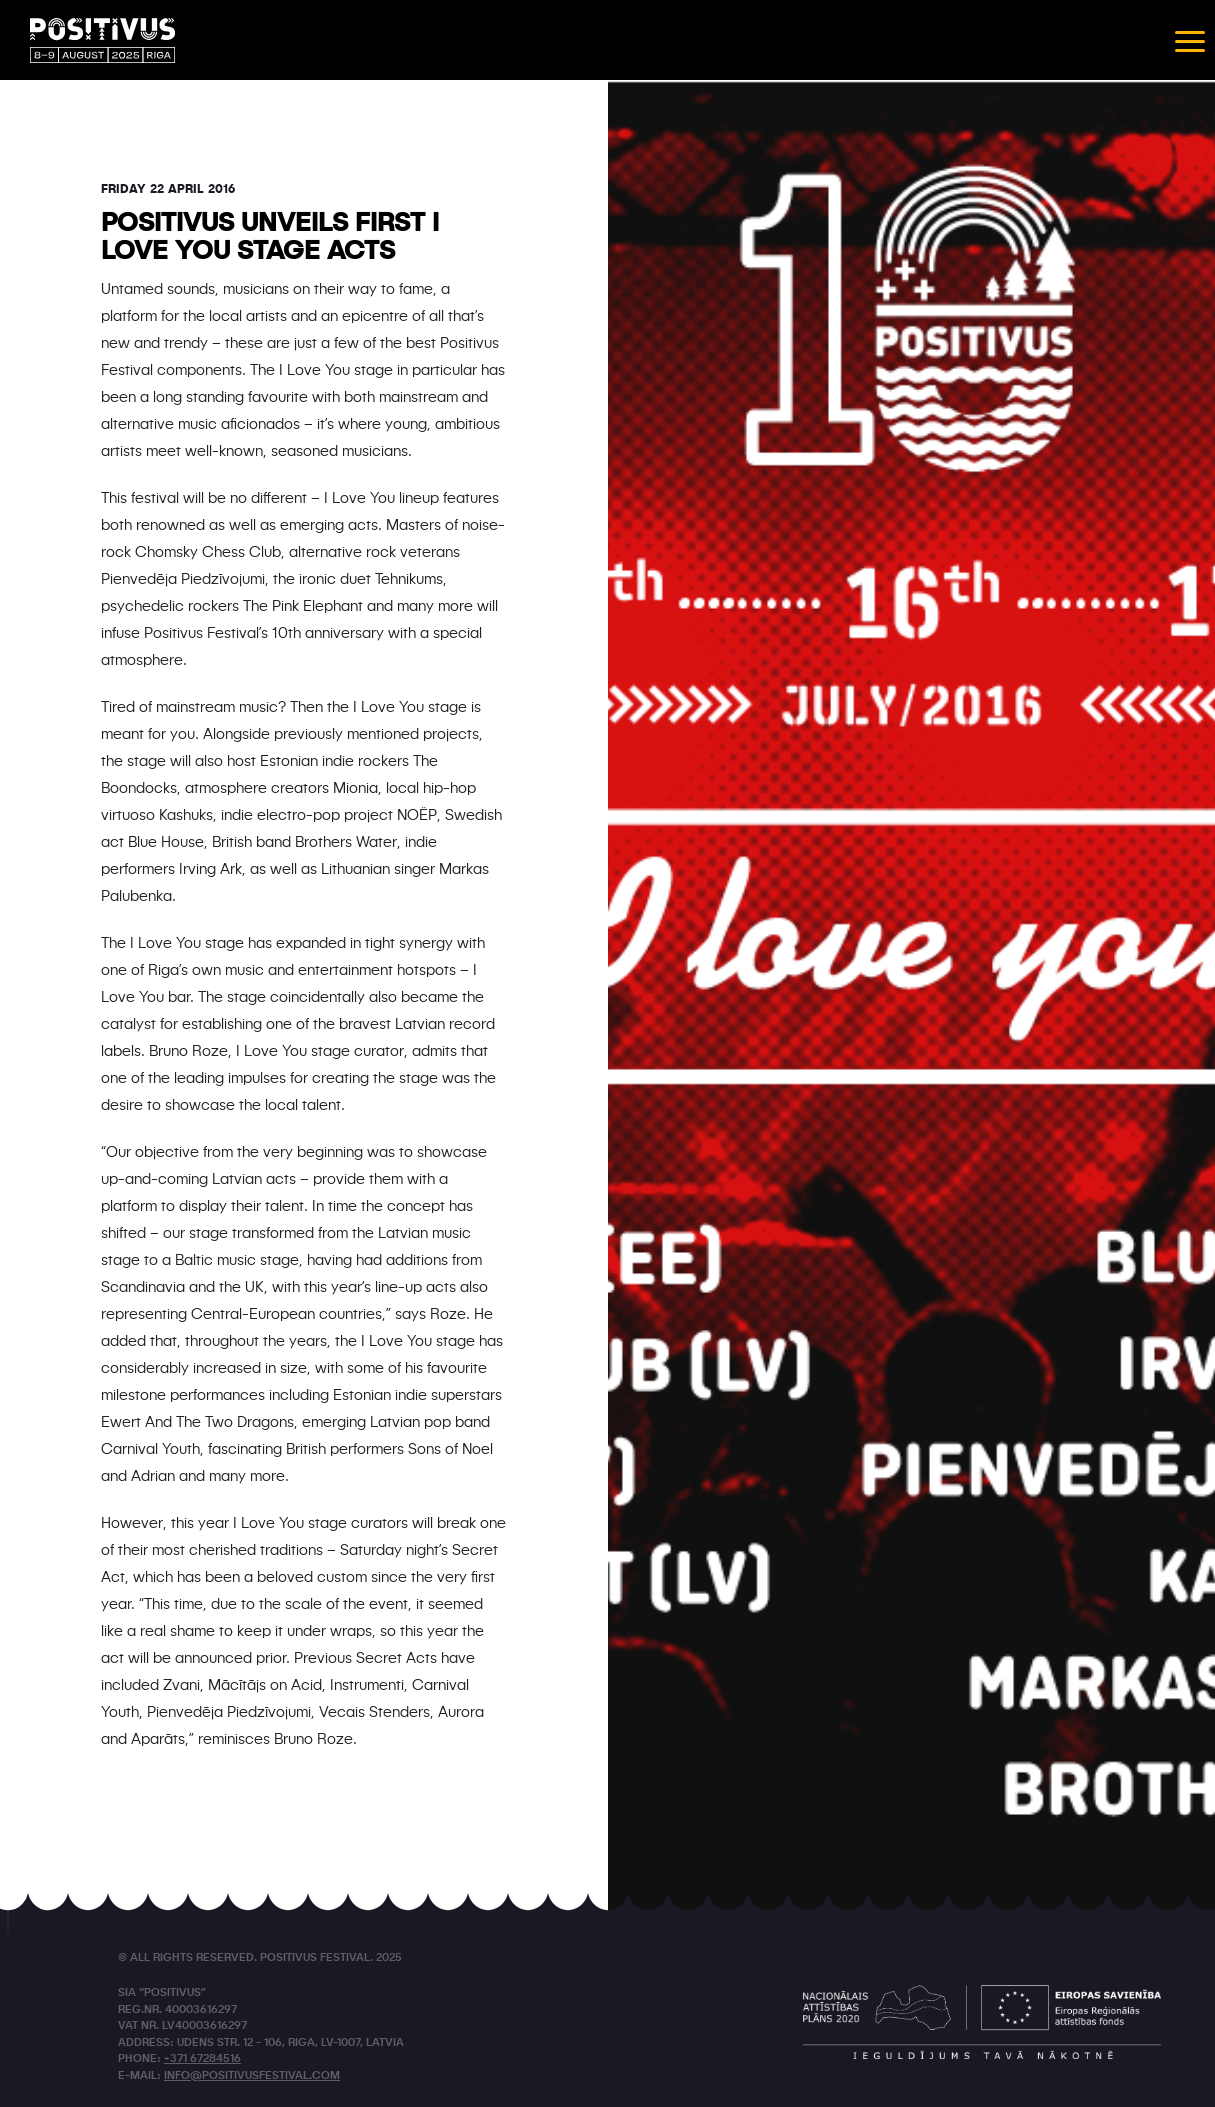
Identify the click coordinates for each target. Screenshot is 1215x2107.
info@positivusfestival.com (252, 2076)
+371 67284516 (202, 2059)
